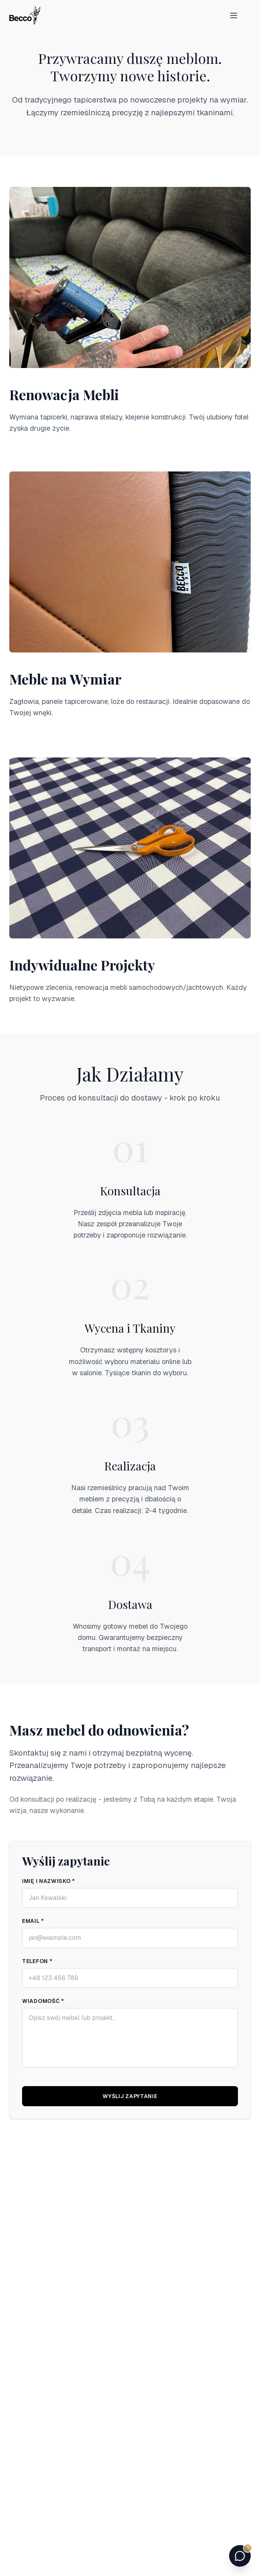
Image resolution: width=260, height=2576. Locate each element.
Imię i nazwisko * (49, 1881)
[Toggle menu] (233, 15)
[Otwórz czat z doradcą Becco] (240, 2556)
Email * (34, 1920)
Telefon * (38, 1961)
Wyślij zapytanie (131, 2096)
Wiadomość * (44, 2000)
